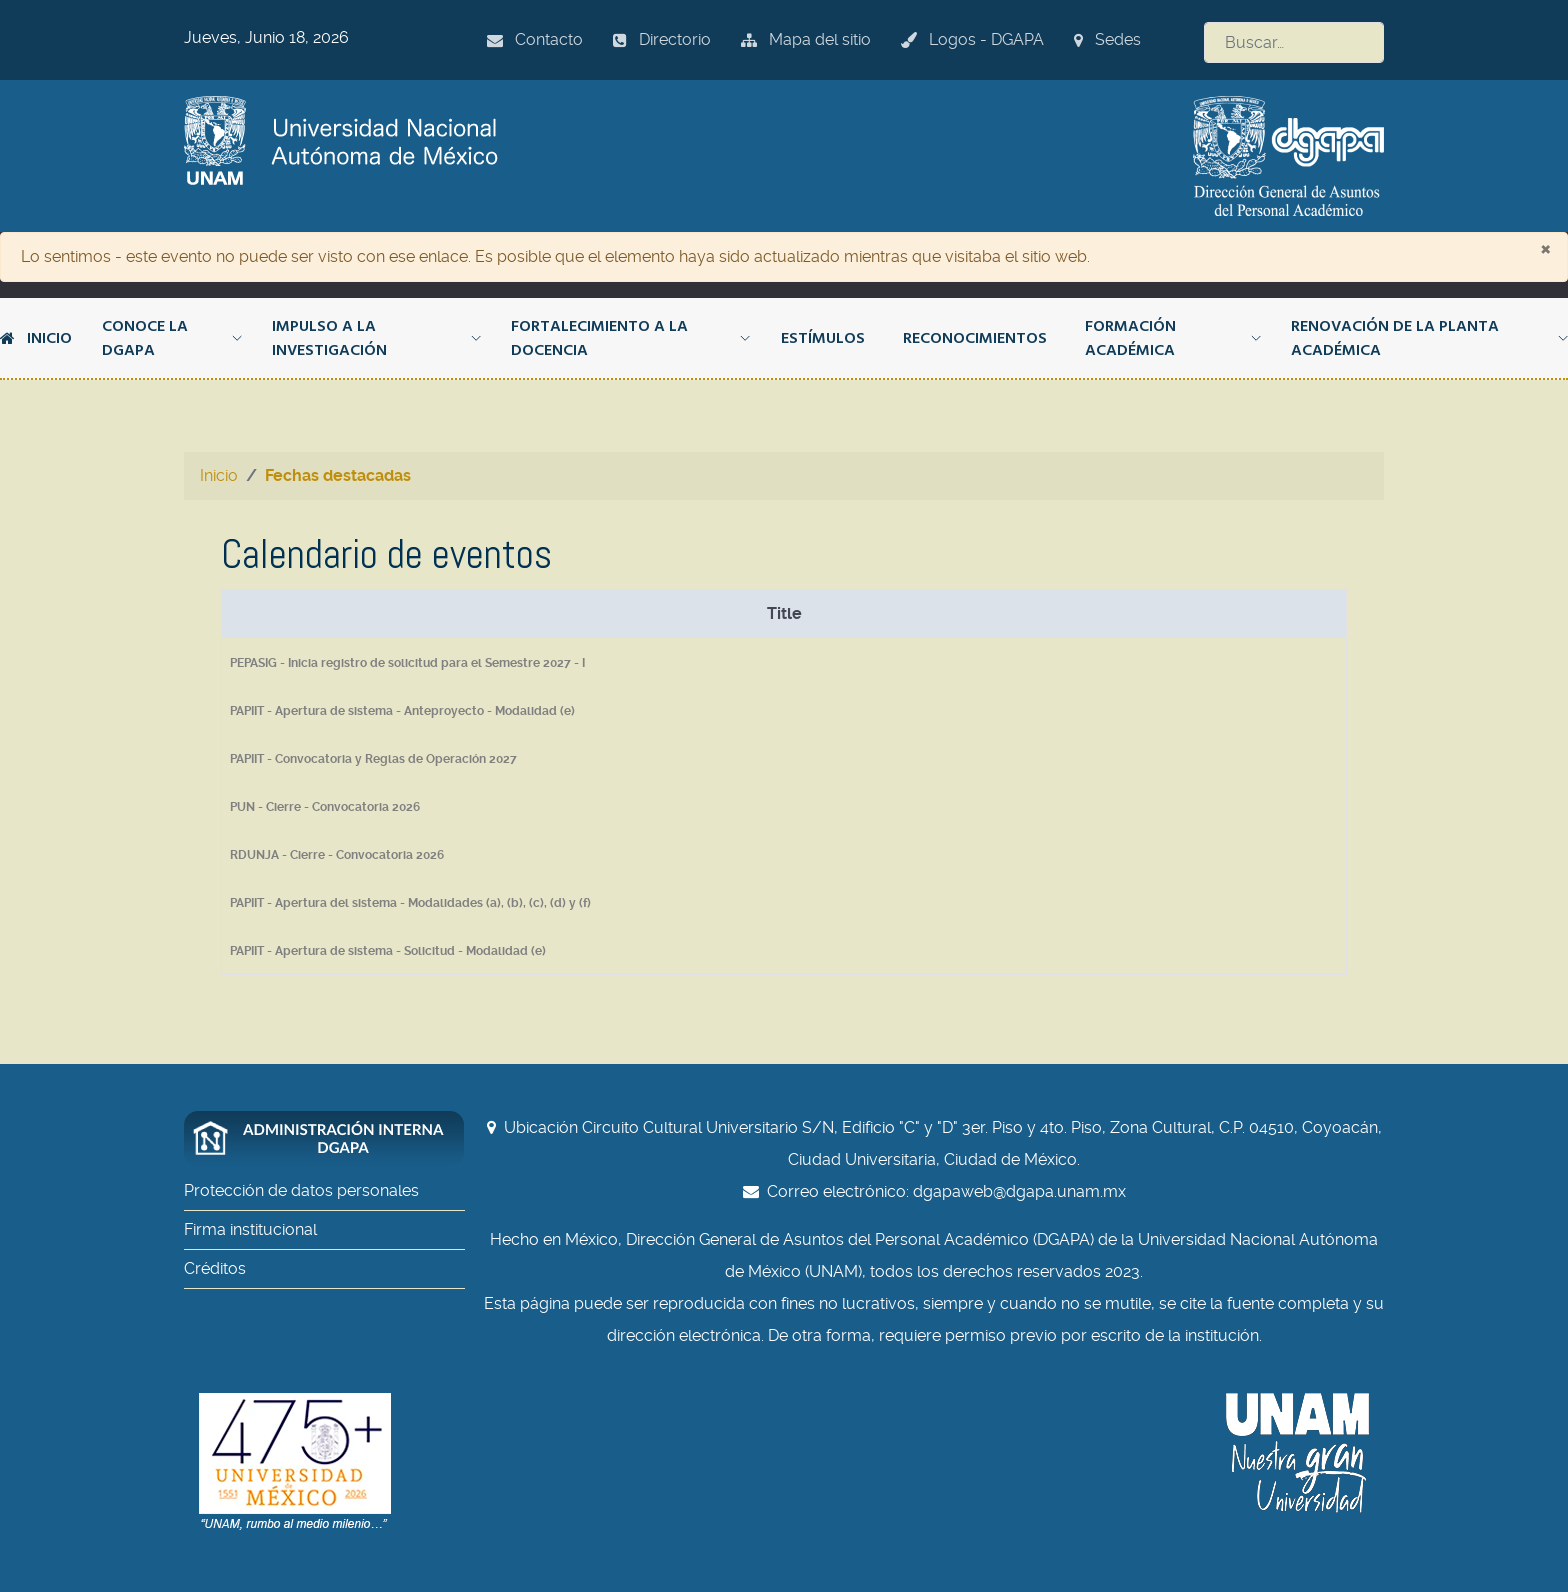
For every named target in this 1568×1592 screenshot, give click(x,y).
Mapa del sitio (806, 39)
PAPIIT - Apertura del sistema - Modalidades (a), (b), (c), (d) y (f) (410, 903)
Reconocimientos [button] (975, 338)
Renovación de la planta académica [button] (1429, 338)
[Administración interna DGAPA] (334, 1139)
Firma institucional (250, 1229)
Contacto (535, 39)
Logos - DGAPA (972, 39)
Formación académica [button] (1173, 338)
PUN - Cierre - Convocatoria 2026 (325, 807)
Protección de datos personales (301, 1190)
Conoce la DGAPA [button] (172, 338)
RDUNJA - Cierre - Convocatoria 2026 (337, 855)
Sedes (1107, 39)
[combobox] (1294, 42)
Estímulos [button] (823, 338)
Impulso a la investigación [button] (376, 338)
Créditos (215, 1268)
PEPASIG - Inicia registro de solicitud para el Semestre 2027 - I (407, 663)
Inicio (36, 338)
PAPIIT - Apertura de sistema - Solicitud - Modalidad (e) (388, 951)
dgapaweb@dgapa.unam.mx (1019, 1191)
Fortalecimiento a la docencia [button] (630, 338)
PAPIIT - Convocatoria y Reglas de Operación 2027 (373, 759)
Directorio (662, 39)
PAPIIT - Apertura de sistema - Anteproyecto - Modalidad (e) (402, 711)
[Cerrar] (1545, 248)
